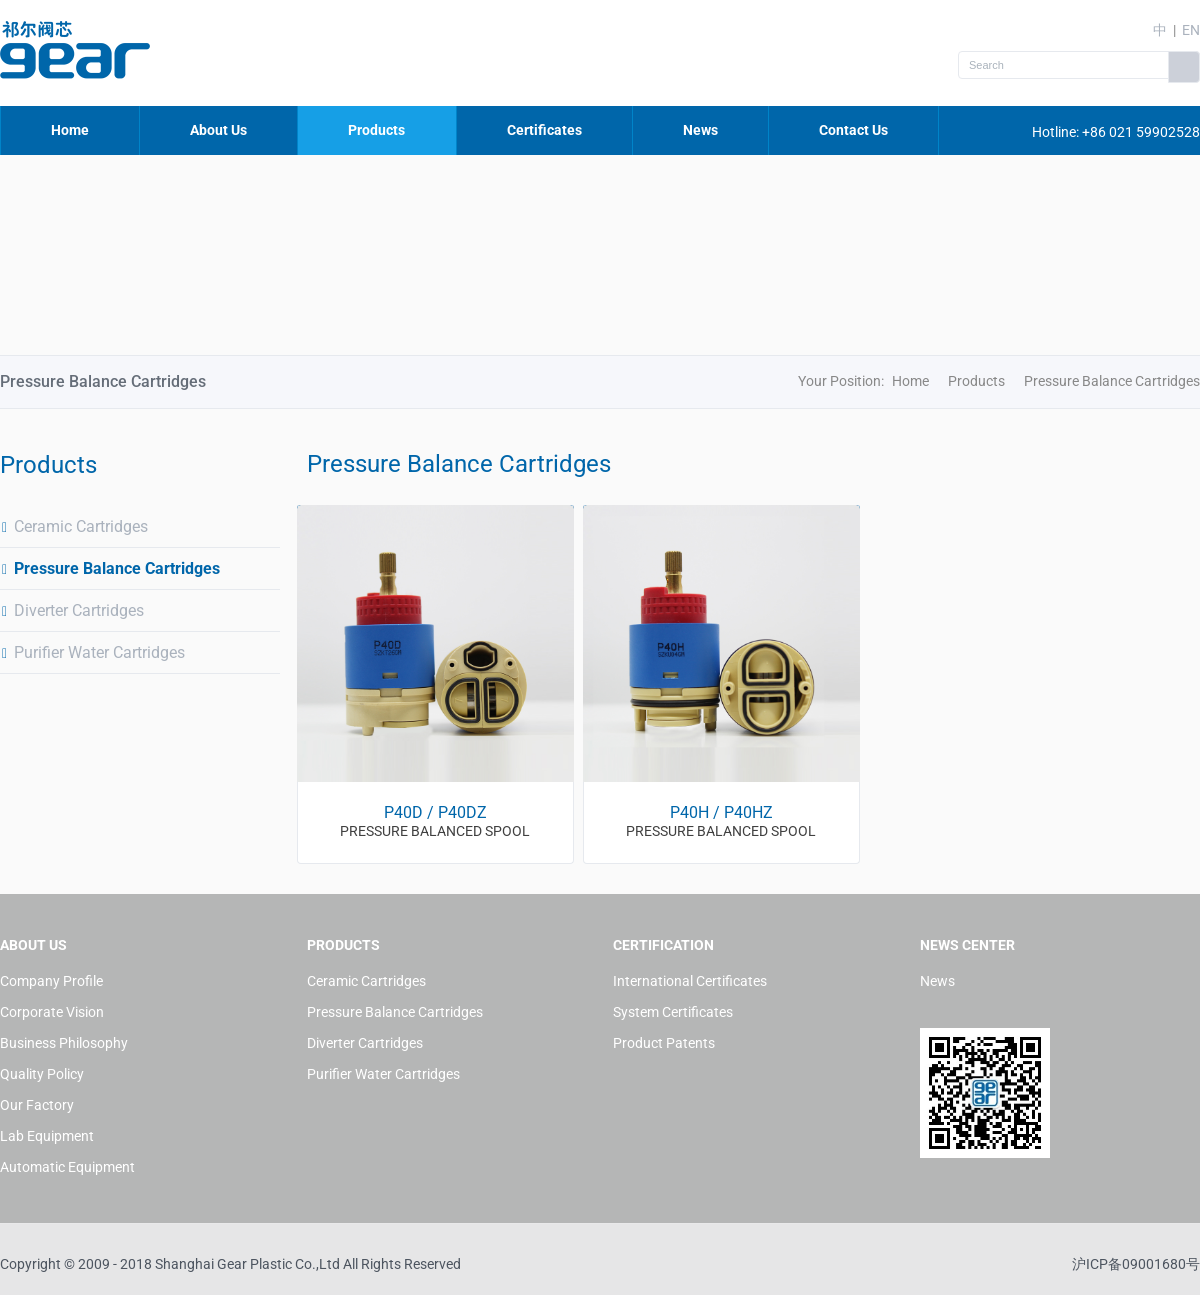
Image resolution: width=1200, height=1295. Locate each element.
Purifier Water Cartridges (92, 652)
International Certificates (690, 981)
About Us (218, 130)
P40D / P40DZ (435, 812)
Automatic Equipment (67, 1167)
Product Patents (664, 1043)
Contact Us (853, 130)
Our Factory (37, 1105)
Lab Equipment (47, 1136)
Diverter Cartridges (72, 610)
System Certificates (673, 1012)
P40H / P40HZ (721, 812)
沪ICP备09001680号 (1136, 1264)
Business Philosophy (64, 1043)
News (700, 130)
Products (376, 130)
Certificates (544, 130)
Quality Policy (42, 1074)
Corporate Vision (52, 1012)
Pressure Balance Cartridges (110, 568)
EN (1191, 30)
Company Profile (51, 981)
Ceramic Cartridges (74, 526)
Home (70, 130)
